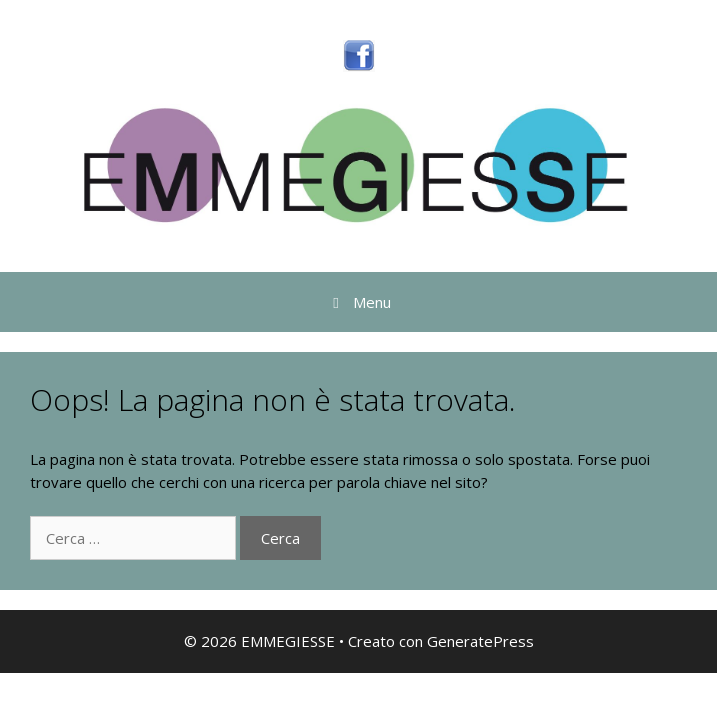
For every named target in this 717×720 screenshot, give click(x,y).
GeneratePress (480, 641)
